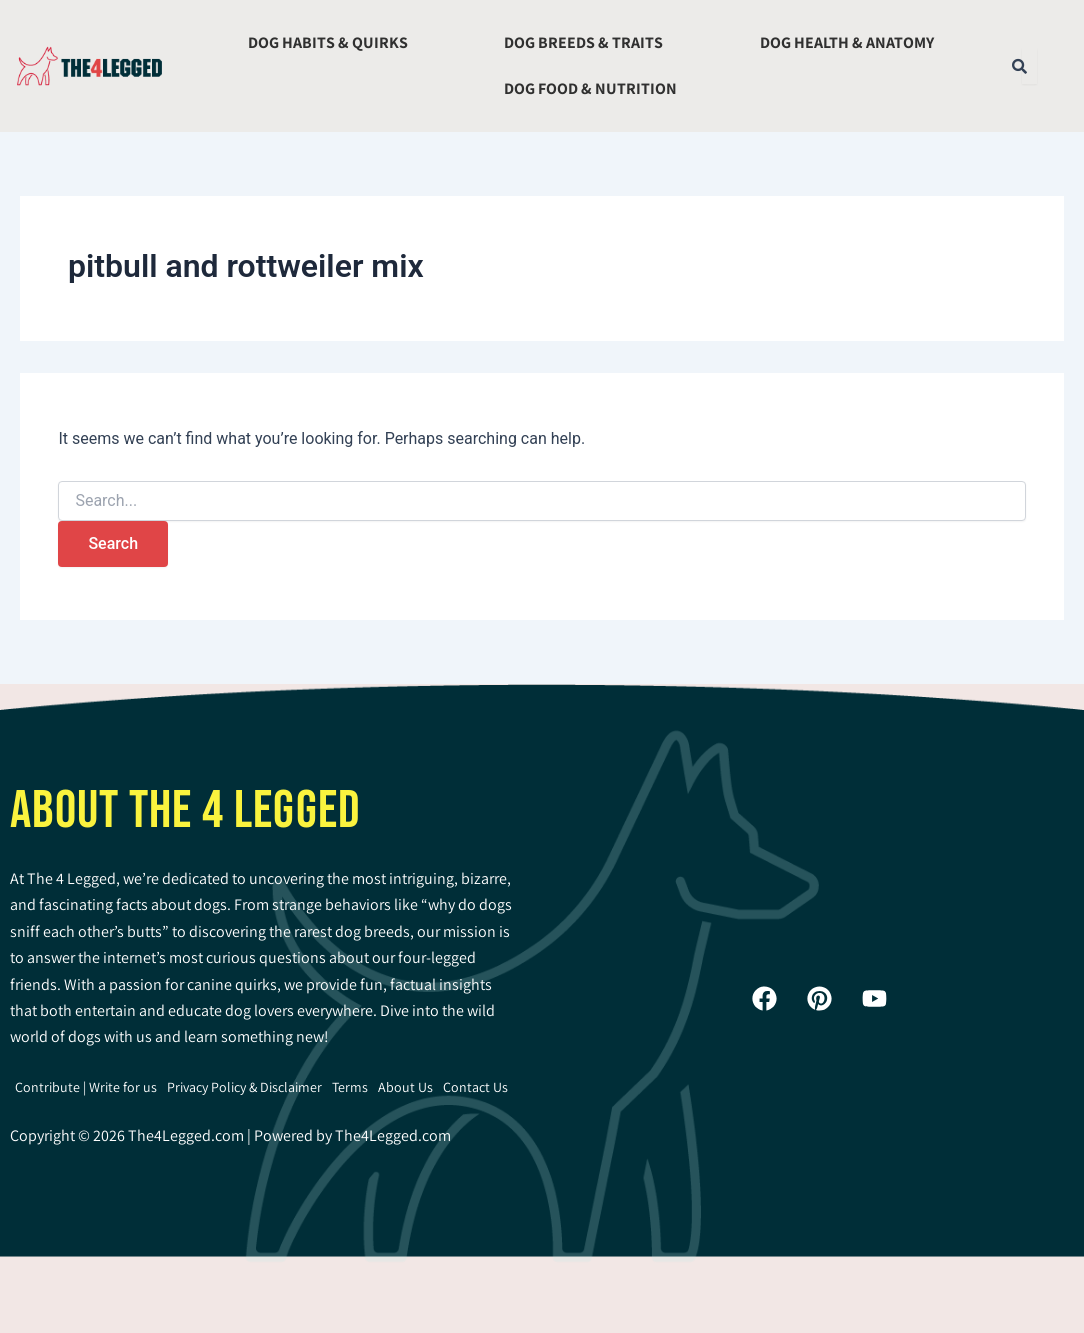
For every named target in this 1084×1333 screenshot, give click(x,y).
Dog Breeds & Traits (583, 42)
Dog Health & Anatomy (847, 42)
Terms (350, 1087)
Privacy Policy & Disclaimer (244, 1087)
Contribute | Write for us (86, 1087)
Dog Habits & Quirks (328, 42)
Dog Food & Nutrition (590, 88)
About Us (405, 1087)
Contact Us (475, 1087)
